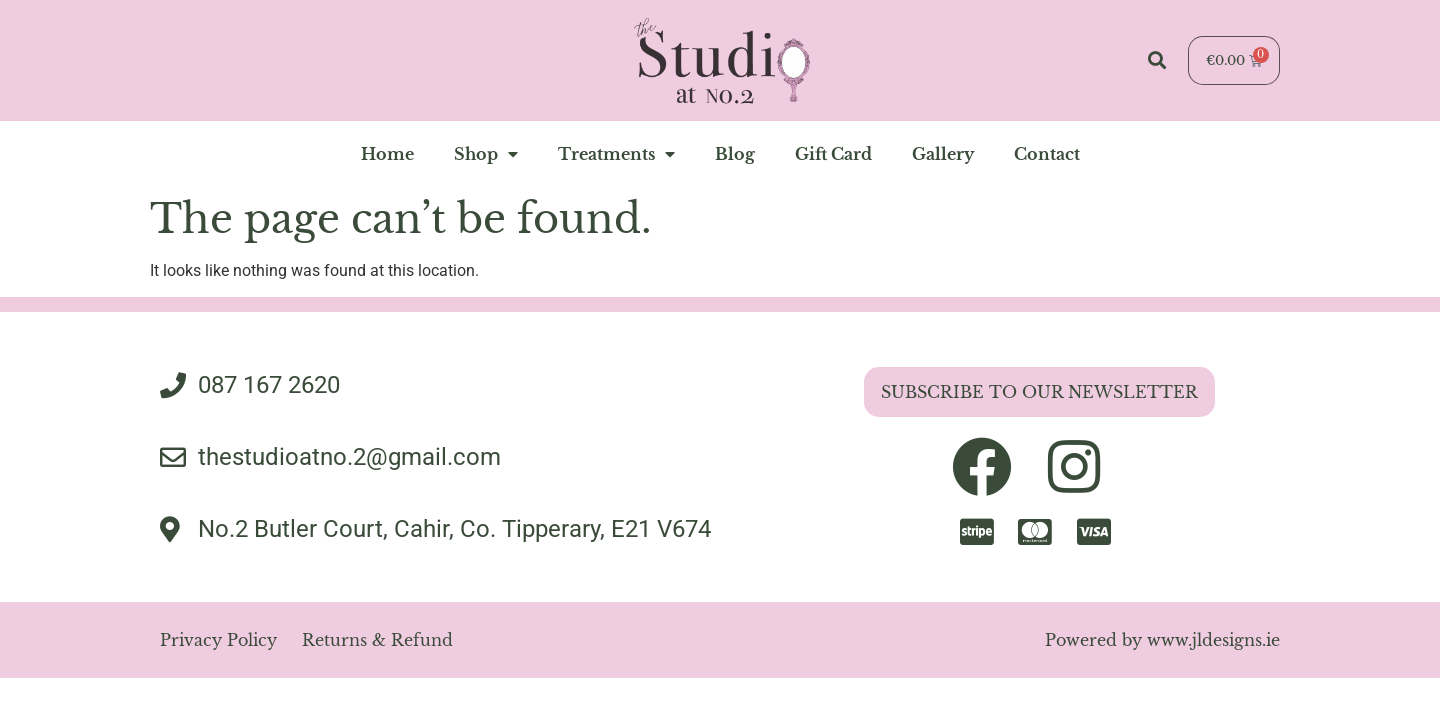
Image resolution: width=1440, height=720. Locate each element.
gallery (943, 154)
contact (1047, 154)
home (387, 154)
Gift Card (833, 154)
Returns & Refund (377, 640)
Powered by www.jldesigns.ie (1162, 640)
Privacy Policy (218, 640)
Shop (486, 154)
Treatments (616, 154)
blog (735, 154)
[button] (1156, 60)
